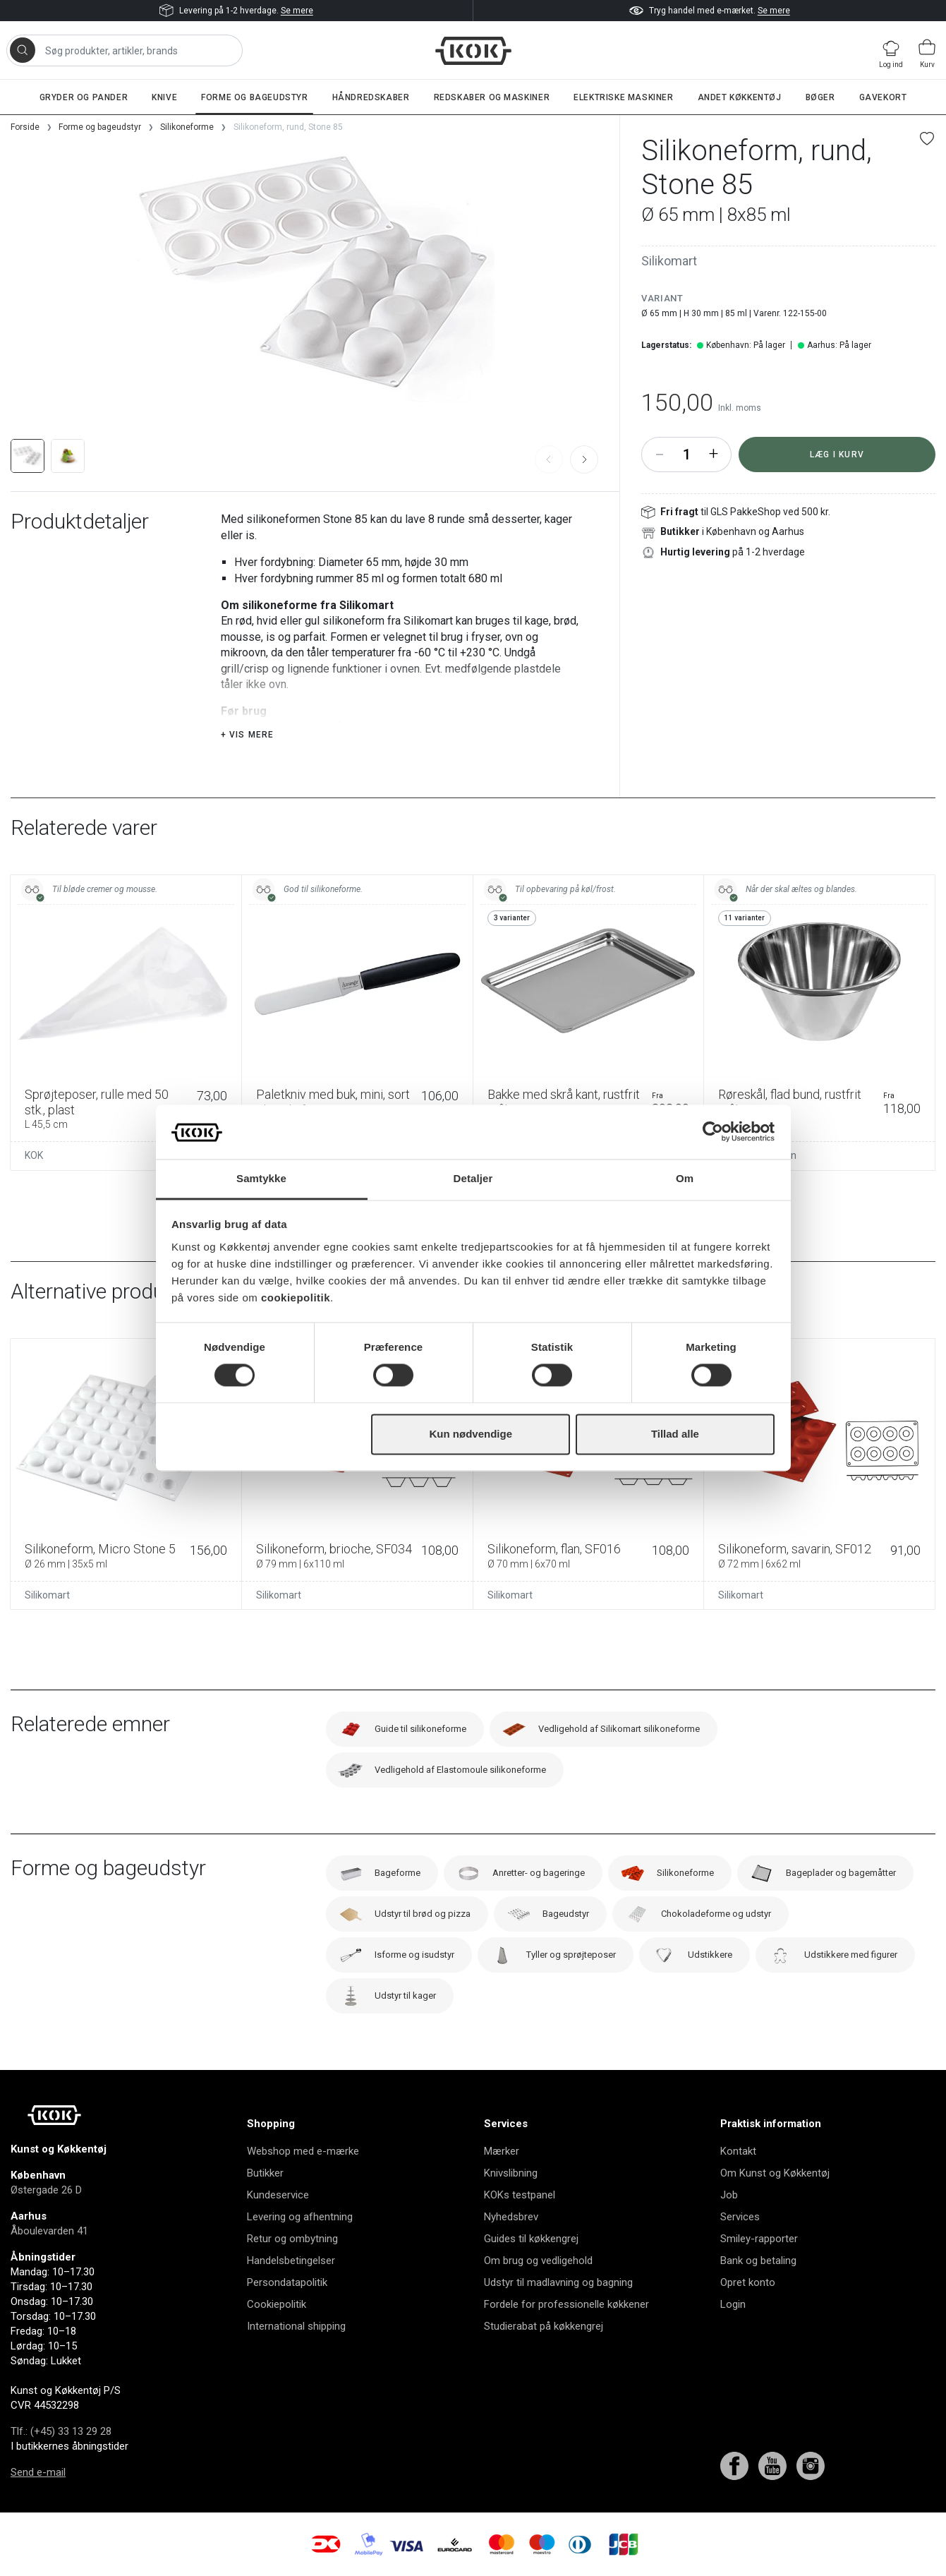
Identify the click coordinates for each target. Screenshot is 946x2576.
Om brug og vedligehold (538, 2260)
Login (733, 2304)
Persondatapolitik (287, 2282)
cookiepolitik (295, 1298)
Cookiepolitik (276, 2304)
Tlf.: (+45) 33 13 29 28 (61, 2431)
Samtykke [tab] (261, 1178)
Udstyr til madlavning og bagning (558, 2282)
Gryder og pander (84, 97)
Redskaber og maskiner (492, 97)
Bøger (820, 97)
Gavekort (883, 97)
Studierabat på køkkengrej (543, 2326)
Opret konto (747, 2282)
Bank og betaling (758, 2260)
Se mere (297, 11)
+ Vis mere (247, 735)
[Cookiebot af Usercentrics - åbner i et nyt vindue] (713, 1132)
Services (740, 2216)
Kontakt (738, 2151)
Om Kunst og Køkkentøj (775, 2173)
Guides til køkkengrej (531, 2238)
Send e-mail (38, 2472)
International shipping (296, 2326)
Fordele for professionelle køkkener (566, 2304)
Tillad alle (675, 1434)
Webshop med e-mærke (303, 2151)
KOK (34, 1155)
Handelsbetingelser (291, 2260)
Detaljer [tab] (473, 1178)
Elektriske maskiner (623, 97)
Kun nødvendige (471, 1434)
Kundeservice (278, 2195)
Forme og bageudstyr (254, 97)
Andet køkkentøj (740, 97)
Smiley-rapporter (759, 2238)
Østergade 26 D (46, 2190)
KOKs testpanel (519, 2195)
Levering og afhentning (300, 2216)
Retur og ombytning (292, 2238)
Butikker (265, 2173)
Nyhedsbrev (511, 2216)
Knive (164, 97)
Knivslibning (511, 2173)
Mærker (501, 2151)
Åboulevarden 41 (49, 2231)
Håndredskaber (371, 97)
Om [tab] (684, 1178)
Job (729, 2195)
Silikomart (669, 260)
